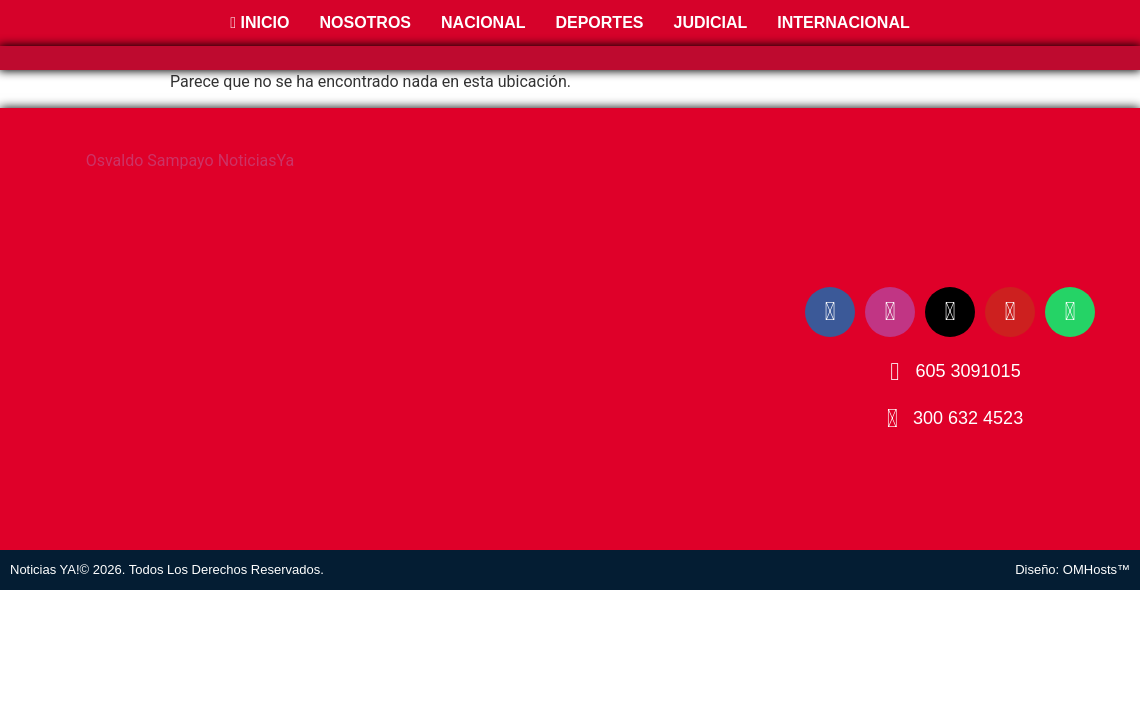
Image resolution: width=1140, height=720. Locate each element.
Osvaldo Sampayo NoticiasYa (190, 160)
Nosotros (365, 22)
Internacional (843, 22)
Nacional (483, 22)
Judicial (710, 22)
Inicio (259, 22)
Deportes (599, 22)
